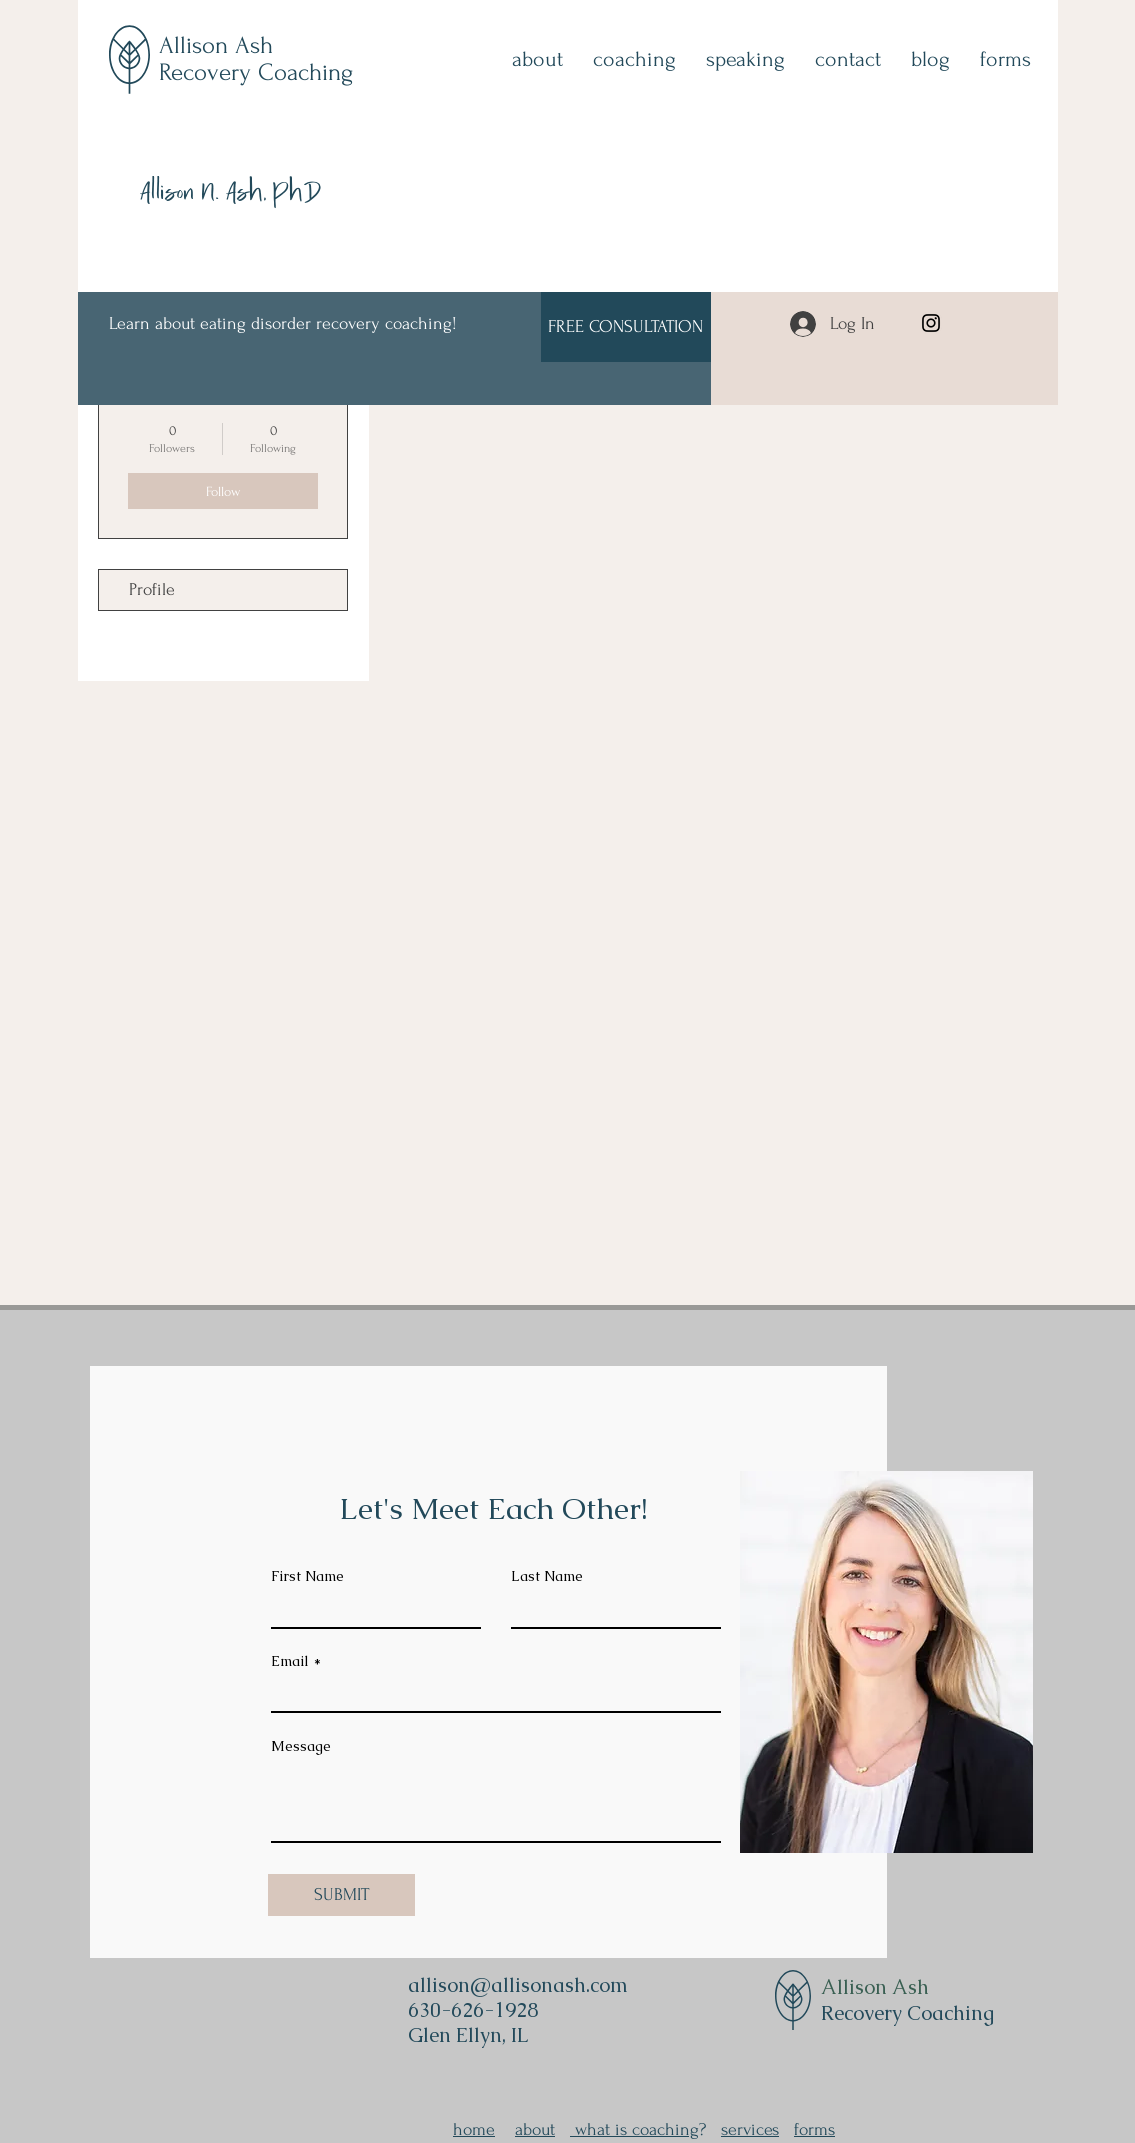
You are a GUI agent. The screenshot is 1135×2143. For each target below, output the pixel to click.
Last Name (547, 1576)
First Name (307, 1576)
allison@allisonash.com (518, 1985)
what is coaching (634, 2129)
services (750, 2129)
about (535, 2129)
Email (290, 1661)
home (474, 2129)
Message (301, 1746)
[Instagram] (931, 323)
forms (814, 2129)
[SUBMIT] (341, 1895)
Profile (152, 589)
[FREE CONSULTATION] (626, 327)
